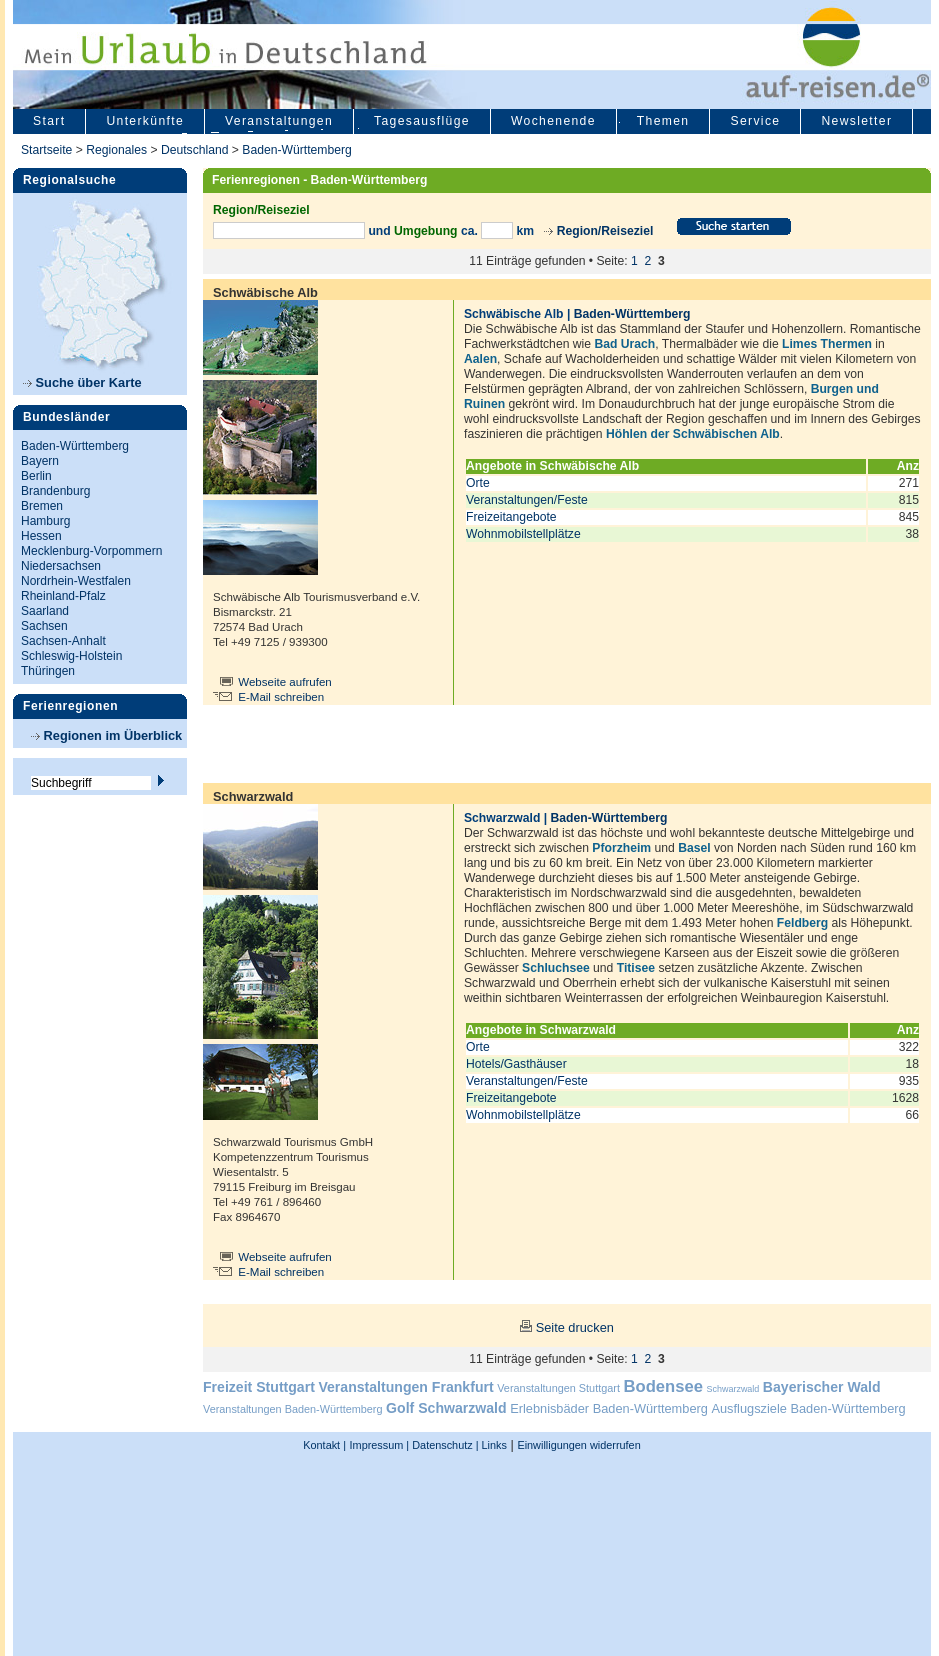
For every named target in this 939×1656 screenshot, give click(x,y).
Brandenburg (55, 491)
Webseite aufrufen (285, 682)
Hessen (41, 536)
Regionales (116, 150)
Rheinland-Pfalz (63, 596)
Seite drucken (575, 1327)
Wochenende (553, 121)
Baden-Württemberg (296, 150)
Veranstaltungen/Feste (527, 500)
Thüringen (48, 671)
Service (755, 121)
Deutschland (195, 150)
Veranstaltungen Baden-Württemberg (293, 1409)
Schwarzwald (733, 1389)
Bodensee (663, 1386)
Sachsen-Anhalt (63, 641)
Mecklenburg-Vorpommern (91, 551)
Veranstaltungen (279, 121)
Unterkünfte (145, 121)
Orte (478, 483)
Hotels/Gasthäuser (516, 1064)
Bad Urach (624, 344)
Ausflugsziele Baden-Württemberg (808, 1408)
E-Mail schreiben (281, 697)
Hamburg (45, 521)
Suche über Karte (82, 382)
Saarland (45, 611)
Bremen (42, 506)
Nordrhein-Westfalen (76, 581)
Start (49, 121)
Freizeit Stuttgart (259, 1387)
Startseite (46, 150)
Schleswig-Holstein (71, 656)
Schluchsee (556, 968)
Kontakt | (324, 1445)
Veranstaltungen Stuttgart (558, 1388)
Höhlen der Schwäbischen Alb (693, 434)
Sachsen (44, 626)
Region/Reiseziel (605, 231)
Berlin (36, 476)
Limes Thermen (827, 344)
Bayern (40, 461)
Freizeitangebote (511, 517)
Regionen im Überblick (106, 735)
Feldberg (802, 923)
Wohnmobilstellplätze (523, 534)
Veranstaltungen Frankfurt (405, 1387)
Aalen (480, 359)
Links (493, 1445)
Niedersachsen (61, 566)
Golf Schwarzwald (446, 1408)
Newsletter (856, 121)
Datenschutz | (443, 1445)
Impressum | (380, 1445)
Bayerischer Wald (822, 1387)
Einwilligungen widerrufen (578, 1445)
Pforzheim (621, 848)
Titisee (636, 968)
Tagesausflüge (422, 121)
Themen (663, 121)
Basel (694, 848)
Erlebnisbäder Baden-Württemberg (609, 1408)
